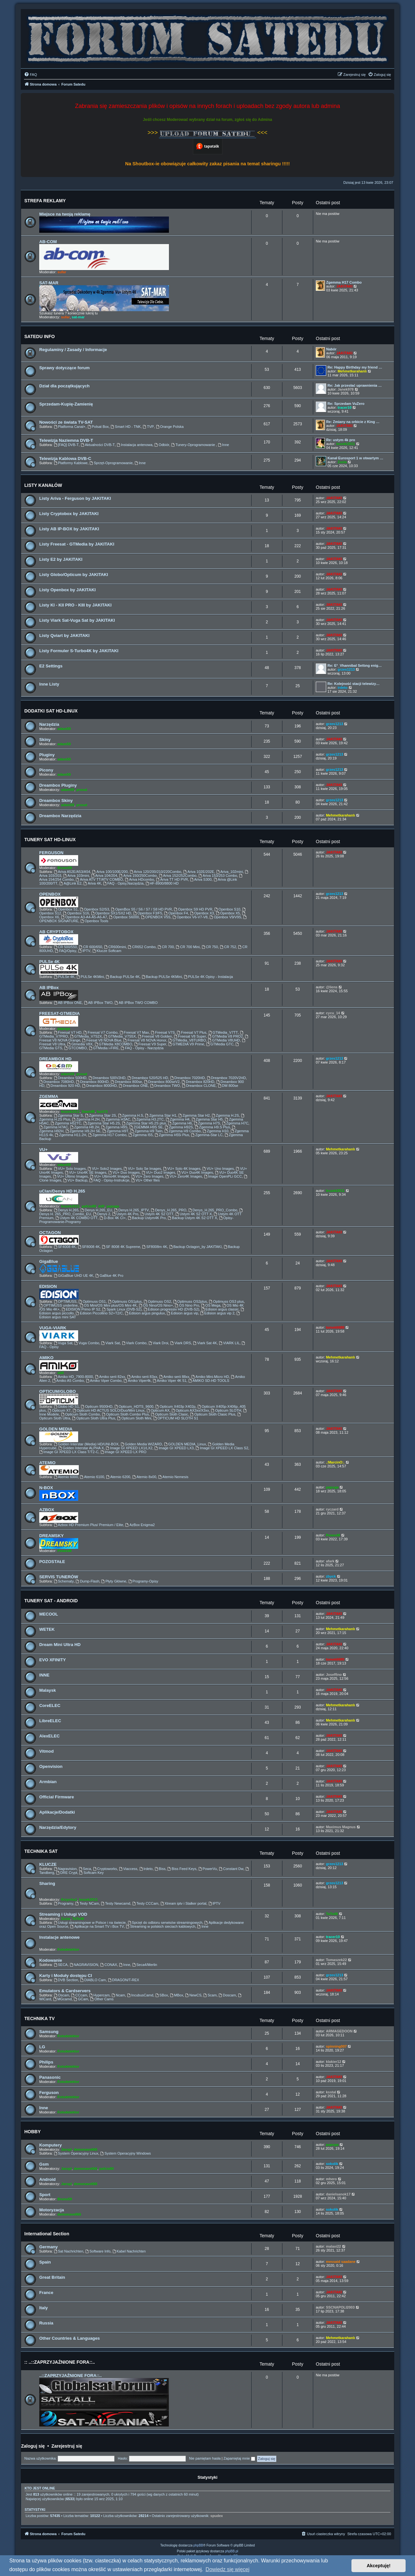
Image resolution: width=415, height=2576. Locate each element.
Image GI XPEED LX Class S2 (222, 1448)
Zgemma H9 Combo (182, 1131)
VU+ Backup (75, 1180)
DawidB (88, 1111)
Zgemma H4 (177, 1119)
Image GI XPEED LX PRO (124, 1452)
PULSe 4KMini (90, 977)
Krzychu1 (69, 1899)
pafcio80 (89, 1206)
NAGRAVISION (84, 1965)
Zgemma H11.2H (70, 1135)
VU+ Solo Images (70, 1168)
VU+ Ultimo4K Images (109, 1176)
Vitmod (46, 1751)
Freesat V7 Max (134, 1032)
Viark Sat (110, 1343)
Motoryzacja (51, 2209)
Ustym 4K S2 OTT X (193, 1214)
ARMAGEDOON (339, 2031)
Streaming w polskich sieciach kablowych (160, 1926)
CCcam (79, 1995)
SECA (61, 1965)
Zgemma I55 (140, 1135)
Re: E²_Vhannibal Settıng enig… (354, 665)
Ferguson (49, 2092)
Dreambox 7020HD (187, 1078)
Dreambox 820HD (198, 1082)
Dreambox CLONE (199, 1086)
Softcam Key (91, 1873)
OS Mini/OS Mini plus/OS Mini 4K (108, 1305)
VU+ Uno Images (218, 1168)
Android (47, 2179)
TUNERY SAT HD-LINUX (50, 839)
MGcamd (62, 1999)
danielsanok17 (338, 2194)
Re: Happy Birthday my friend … (354, 367)
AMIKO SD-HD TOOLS (208, 1380)
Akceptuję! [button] (379, 2565)
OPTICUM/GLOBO (57, 1391)
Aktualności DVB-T (98, 445)
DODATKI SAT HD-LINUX (50, 710)
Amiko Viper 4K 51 (169, 1380)
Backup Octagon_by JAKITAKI (195, 1247)
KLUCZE (47, 1864)
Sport (44, 2194)
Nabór (331, 349)
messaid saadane (340, 2262)
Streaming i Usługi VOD (63, 1914)
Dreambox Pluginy (58, 785)
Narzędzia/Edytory (57, 1827)
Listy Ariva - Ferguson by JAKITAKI (75, 498)
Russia (46, 2323)
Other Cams (101, 1999)
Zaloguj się (33, 2446)
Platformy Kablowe (71, 463)
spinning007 (336, 2046)
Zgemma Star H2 (194, 1115)
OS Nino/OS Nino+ (156, 1305)
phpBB (198, 2545)
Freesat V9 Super (150, 1044)
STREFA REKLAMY (45, 200)
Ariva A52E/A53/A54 (72, 872)
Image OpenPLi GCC (223, 1176)
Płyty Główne (113, 1581)
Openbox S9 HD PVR (193, 909)
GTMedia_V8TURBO (187, 1040)
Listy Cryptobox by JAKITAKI (69, 513)
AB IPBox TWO (98, 1003)
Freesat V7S (163, 1032)
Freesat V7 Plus (191, 1032)
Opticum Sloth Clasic (169, 1414)
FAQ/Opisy (65, 951)
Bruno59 (64, 868)
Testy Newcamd (115, 1903)
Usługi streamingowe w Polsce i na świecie (90, 1922)
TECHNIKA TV (39, 2018)
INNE (44, 1675)
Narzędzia (49, 724)
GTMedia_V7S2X (86, 1036)
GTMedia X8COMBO (113, 1044)
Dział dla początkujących (64, 385)
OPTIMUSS (65, 1301)
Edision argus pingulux (145, 1313)
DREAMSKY (51, 1535)
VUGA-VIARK (52, 1327)
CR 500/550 (65, 947)
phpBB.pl (231, 2551)
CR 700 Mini (187, 947)
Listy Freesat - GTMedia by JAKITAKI (76, 544)
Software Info (98, 2251)
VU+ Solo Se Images (142, 1168)
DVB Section (66, 1980)
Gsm (44, 2164)
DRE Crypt (66, 1873)
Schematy (64, 1581)
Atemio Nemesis (173, 1477)
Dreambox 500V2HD (107, 1078)
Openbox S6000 (124, 917)
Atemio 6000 (66, 1477)
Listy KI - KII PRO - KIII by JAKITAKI (75, 605)
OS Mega (210, 1305)
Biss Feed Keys (182, 1869)
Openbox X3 (202, 913)
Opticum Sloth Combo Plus (125, 1414)
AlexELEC (49, 1736)
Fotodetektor (68, 1949)
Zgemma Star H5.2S (101, 1123)
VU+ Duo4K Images (195, 1172)
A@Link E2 (70, 883)
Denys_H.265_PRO (168, 1210)
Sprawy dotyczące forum (64, 367)
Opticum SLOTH (226, 1410)
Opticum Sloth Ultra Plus (93, 1418)
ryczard (332, 1509)
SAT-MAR (48, 282)
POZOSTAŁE (52, 1561)
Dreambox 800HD (92, 1082)
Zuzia (342, 462)
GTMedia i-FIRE (104, 1048)
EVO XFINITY (52, 1659)
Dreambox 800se (126, 1082)
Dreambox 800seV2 (162, 1082)
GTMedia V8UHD (224, 1040)
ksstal (331, 2092)
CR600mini (115, 947)
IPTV (84, 951)
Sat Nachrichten (68, 2251)
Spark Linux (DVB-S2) (122, 1309)
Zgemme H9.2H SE (83, 1131)
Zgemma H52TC (66, 1123)
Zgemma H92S (179, 1127)
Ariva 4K (92, 883)
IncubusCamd (140, 1995)
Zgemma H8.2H (84, 1127)
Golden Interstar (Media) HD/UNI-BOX (86, 1444)
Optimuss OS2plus (190, 1301)
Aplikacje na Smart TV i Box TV (97, 1926)
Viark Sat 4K (205, 1343)
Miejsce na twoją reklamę (64, 214)
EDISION (48, 1286)
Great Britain (52, 2277)
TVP (148, 427)
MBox (176, 1995)
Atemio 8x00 (144, 1477)
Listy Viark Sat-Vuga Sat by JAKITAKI (77, 620)
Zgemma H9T (115, 1131)
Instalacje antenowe (59, 1937)
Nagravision (65, 1869)
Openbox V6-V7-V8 (190, 917)
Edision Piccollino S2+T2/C (99, 1313)
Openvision (51, 1766)
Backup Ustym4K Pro (147, 1218)
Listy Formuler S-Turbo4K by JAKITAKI (78, 650)
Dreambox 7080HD (56, 1082)
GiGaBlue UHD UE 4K (73, 1275)
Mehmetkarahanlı (352, 371)
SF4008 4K (65, 1247)
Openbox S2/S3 (94, 909)
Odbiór (161, 445)
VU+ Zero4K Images (183, 1176)
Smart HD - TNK (126, 427)
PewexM (64, 1551)
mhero (331, 2179)
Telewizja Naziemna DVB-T (66, 440)
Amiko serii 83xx (142, 1377)
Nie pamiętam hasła (204, 2458)
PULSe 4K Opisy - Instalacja (208, 977)
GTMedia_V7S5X (120, 1036)
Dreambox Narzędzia (60, 815)
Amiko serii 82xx (110, 1377)
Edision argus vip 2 (217, 1313)
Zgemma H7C (235, 1123)
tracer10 (344, 407)
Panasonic (50, 2077)
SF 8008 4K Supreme (121, 1247)
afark (330, 1561)
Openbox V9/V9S (225, 917)
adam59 (64, 729)
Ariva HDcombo (139, 879)
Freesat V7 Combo (100, 1032)
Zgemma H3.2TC (148, 1119)
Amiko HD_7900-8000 (73, 1377)
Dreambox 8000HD (99, 1086)
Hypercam (99, 1995)
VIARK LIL (229, 1343)
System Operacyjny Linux (76, 2153)
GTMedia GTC (219, 1044)
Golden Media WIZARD (141, 1444)
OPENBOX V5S (156, 917)
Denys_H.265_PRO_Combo (212, 1210)
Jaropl (66, 2149)
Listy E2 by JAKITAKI (60, 559)
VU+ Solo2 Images (105, 1168)
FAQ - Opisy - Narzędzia (142, 1048)
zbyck (331, 1576)
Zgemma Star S (68, 1115)
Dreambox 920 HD (63, 1086)
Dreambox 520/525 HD (147, 1078)
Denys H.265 (66, 1210)
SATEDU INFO (39, 336)
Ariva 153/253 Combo (217, 875)
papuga (63, 1028)
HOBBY (32, 2131)
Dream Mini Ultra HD (60, 1644)
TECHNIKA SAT (41, 1851)
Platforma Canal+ (70, 427)
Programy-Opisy (143, 1581)
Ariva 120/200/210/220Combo (155, 872)
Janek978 (346, 389)
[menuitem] (30, 74)
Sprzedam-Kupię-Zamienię (66, 404)
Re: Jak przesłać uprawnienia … (354, 385)
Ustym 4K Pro (125, 1214)
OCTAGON (50, 1232)
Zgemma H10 (215, 1131)
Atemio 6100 (92, 1477)
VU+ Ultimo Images (70, 1176)
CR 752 (228, 947)
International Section (46, 2233)
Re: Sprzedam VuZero (345, 404)
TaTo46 (78, 1919)
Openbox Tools (94, 921)
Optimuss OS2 (157, 1301)
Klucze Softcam (106, 951)
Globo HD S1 (66, 1406)
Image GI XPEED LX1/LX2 (129, 1448)
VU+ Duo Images (124, 1172)
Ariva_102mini (229, 872)
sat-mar (78, 317)
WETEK (47, 1629)
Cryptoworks (105, 1869)
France (46, 2292)
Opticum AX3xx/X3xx (190, 1410)
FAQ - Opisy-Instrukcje (109, 1180)
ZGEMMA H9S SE (146, 1127)
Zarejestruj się (67, 2446)
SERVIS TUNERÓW (58, 1576)
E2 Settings (51, 666)
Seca (85, 1869)
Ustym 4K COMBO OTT (76, 1218)
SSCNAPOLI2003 (340, 2307)
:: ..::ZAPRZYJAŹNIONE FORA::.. (59, 2362)
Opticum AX (158, 1410)
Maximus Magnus (341, 1827)
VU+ (43, 1149)
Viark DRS (180, 1343)
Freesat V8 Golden (155, 1036)
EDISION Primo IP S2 (81, 1309)
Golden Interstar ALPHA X (81, 1448)
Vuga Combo (86, 1343)
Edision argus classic (220, 1309)
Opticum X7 (59, 1410)
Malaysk (47, 1690)
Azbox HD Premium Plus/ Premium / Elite (89, 1525)
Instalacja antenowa (134, 445)
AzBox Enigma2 (140, 1525)
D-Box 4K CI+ (112, 1218)
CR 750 (210, 947)
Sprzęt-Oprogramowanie (111, 463)
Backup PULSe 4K (123, 977)
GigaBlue (48, 1261)
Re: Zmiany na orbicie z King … (352, 422)
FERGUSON (51, 852)
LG (42, 2046)
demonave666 (85, 2149)
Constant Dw (231, 1869)
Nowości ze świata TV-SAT (66, 422)
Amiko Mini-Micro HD (210, 1377)
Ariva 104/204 (104, 875)
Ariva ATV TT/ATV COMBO (99, 879)
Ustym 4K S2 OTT (156, 1214)
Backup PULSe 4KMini (162, 977)
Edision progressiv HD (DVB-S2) (171, 1309)
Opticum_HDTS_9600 (133, 1406)
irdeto (343, 687)
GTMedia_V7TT (223, 1032)
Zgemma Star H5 (207, 1119)
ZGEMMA (48, 1096)
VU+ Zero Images (147, 1176)
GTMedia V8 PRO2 (225, 1036)
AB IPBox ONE (68, 1003)
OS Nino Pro (187, 1305)
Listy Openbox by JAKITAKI (67, 589)
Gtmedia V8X (79, 1044)
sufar (61, 272)
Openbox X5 (228, 913)
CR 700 (166, 947)
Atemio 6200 (118, 1477)
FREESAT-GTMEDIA (59, 1013)
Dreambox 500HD (70, 1078)
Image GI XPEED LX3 (174, 1448)
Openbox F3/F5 (147, 913)
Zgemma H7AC (53, 1127)
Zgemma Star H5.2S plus (144, 1123)
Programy (64, 1903)
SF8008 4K (89, 1247)
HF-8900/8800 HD (162, 883)
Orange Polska (170, 427)
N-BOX (46, 1487)
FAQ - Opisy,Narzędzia (123, 883)
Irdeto (146, 1869)
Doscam (227, 1995)
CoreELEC (49, 1705)
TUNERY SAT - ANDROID (51, 1600)
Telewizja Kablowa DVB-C (65, 458)
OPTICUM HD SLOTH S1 (175, 1418)
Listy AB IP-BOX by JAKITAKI (69, 528)
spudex (216, 2516)
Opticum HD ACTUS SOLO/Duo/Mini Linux (109, 1410)
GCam (81, 1999)
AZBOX (46, 1509)
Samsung (48, 2031)
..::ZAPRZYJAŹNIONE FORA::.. (70, 2375)
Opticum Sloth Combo (80, 1414)
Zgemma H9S (114, 1127)
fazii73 (102, 1111)
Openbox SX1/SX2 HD (111, 913)
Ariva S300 (201, 879)
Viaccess (128, 1869)
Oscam (61, 1995)
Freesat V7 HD (68, 1032)
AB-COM (48, 241)
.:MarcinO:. (335, 1462)
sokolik (332, 2164)
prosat (81, 790)
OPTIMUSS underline (58, 1305)
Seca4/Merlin (144, 1965)
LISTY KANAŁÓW (43, 485)
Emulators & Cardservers (64, 1990)
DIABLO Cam (93, 1980)
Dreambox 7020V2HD (226, 1078)
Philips (46, 2062)
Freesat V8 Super (190, 1036)
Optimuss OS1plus (125, 1301)
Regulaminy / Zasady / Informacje (73, 349)
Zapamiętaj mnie (239, 2458)
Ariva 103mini (76, 875)
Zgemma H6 (180, 1123)
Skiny (45, 739)
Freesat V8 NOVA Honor (144, 1040)
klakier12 (333, 2062)
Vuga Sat (63, 1343)
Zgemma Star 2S (100, 1115)
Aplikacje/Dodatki (57, 1812)
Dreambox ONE (133, 1086)
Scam (210, 1995)
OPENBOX (50, 894)
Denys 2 (101, 1214)
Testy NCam (87, 1903)
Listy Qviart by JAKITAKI (64, 635)
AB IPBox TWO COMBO (136, 1003)
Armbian (48, 1781)
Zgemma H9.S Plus (212, 1127)
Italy (43, 2307)
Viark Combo (134, 1343)
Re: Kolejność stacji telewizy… (353, 684)
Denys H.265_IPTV (131, 1210)
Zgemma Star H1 (161, 1115)
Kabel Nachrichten (129, 2251)
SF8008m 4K (154, 1247)
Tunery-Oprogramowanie (193, 445)
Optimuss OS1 (92, 1301)
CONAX (108, 1965)
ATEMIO (47, 1462)
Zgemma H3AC (115, 1119)
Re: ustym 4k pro (340, 440)
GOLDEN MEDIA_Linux (185, 1444)
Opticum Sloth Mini (134, 1418)
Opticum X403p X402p (175, 1406)
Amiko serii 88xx (174, 1377)
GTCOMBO (75, 1048)
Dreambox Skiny (56, 800)
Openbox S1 (66, 909)
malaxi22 (333, 2246)
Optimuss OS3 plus (226, 1301)
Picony (46, 770)
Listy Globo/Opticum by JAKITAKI (73, 574)
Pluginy (47, 754)
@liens (332, 987)
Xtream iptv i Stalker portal (183, 1903)
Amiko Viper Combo (104, 1380)
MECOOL (48, 1614)
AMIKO (46, 1357)
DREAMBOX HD (55, 1058)
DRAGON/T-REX (123, 1980)
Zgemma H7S (207, 1123)
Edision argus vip (182, 1313)
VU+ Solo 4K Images (181, 1168)
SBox (161, 1995)
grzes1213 (346, 669)
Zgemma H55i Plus (172, 1135)
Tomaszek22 (336, 1960)
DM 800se (228, 1086)
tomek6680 (335, 1327)
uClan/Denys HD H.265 (62, 1191)
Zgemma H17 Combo (344, 282)
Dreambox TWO (165, 1086)
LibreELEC (50, 1720)
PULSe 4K (49, 961)
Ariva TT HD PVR (172, 879)
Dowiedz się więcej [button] (227, 2569)
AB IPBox (49, 987)
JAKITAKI (344, 286)
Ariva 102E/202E (198, 872)
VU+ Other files (145, 1180)
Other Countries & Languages (69, 2338)
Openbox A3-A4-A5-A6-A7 (84, 917)
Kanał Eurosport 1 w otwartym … (355, 458)
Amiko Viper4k (137, 1380)
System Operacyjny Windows (125, 2153)
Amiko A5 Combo (68, 1380)
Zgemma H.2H (86, 1119)
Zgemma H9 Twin (146, 1131)
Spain (45, 2262)
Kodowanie (50, 1960)
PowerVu (207, 1869)
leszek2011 (345, 444)
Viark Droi (158, 1343)
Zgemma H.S (130, 1115)
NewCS (193, 1995)
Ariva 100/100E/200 (109, 872)
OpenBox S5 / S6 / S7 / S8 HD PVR (141, 909)
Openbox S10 (227, 909)
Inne (223, 445)
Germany (48, 2246)
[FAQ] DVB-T (66, 445)
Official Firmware (56, 1796)
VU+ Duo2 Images (158, 1172)
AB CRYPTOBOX (56, 931)
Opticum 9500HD (96, 1406)
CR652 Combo (142, 947)
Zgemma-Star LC (206, 1135)
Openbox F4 (176, 913)
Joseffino (334, 1674)
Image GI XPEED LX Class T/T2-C (69, 1452)
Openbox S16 (76, 913)
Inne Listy (49, 684)
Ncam (118, 1995)
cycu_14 (333, 1013)
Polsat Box (98, 427)
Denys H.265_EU (96, 1210)
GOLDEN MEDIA (56, 1429)
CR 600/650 (90, 947)
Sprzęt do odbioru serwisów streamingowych (165, 1922)
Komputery (50, 2145)
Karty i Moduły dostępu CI (65, 1975)
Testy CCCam (145, 1903)
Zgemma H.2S (225, 1115)
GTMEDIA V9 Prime (186, 1044)
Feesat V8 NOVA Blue (101, 1040)
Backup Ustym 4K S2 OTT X (192, 1218)
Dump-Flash (88, 1581)
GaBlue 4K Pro (109, 1275)
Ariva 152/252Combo (177, 875)
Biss (160, 1869)
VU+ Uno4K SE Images (85, 1172)
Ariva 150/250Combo (138, 875)
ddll (101, 1206)
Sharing (47, 1883)
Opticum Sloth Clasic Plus (212, 1414)
